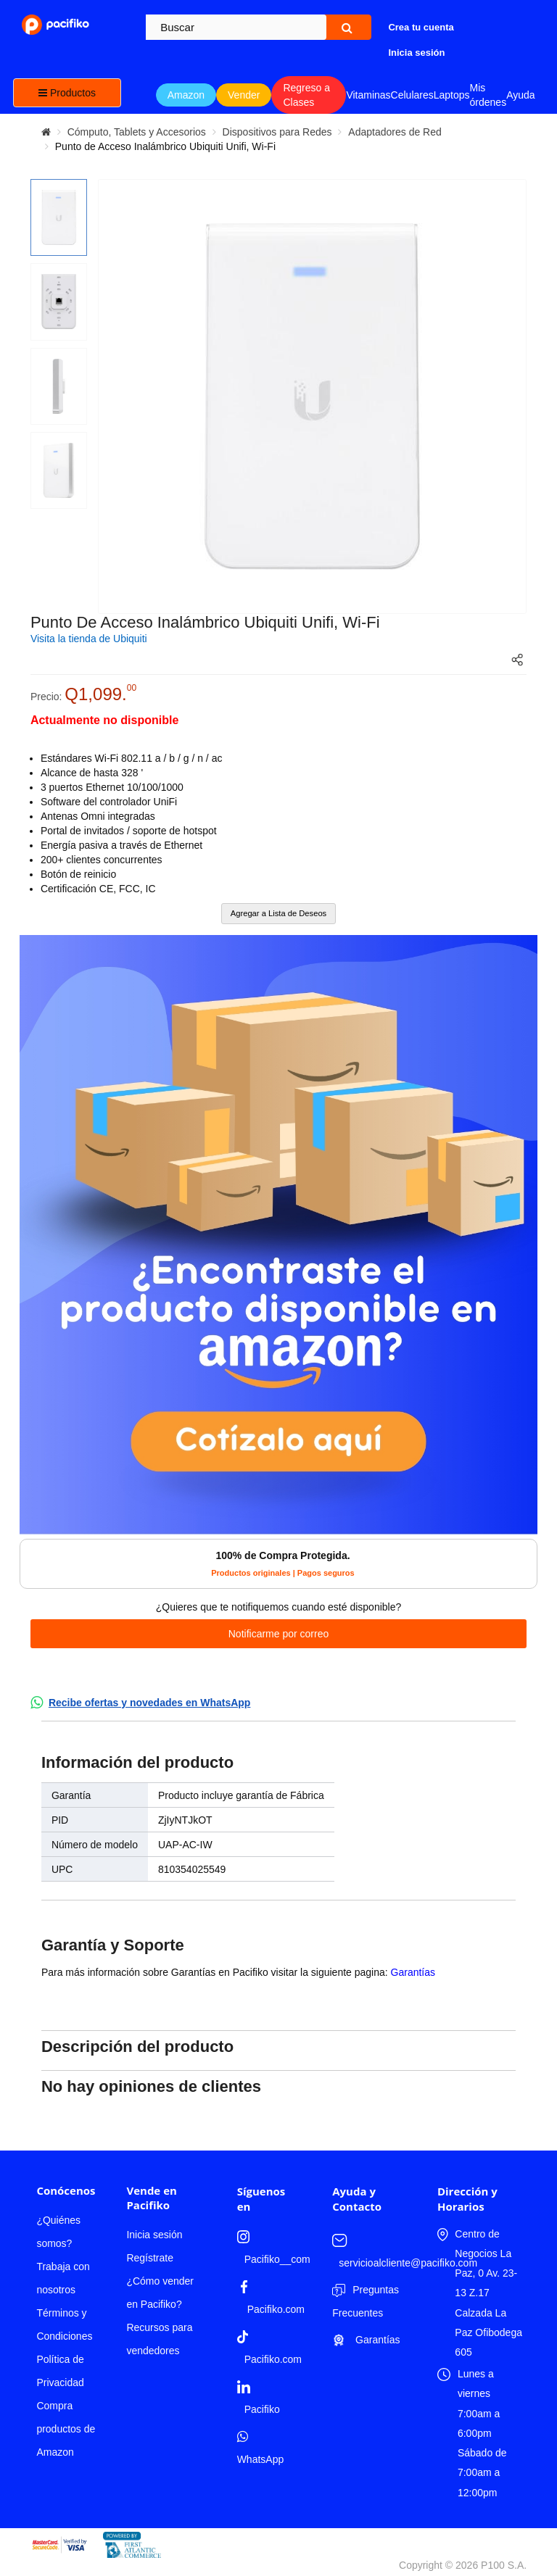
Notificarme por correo (278, 1634)
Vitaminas (368, 95)
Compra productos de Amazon (65, 2429)
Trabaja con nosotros (62, 2278)
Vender (244, 95)
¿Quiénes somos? (58, 2231)
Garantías (413, 1972)
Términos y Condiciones (64, 2324)
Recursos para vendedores (159, 2339)
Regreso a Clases (306, 95)
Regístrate (149, 2258)
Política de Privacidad (59, 2370)
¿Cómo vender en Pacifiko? (160, 2292)
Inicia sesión (154, 2234)
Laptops (452, 95)
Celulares (412, 95)
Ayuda (520, 95)
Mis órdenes (488, 95)
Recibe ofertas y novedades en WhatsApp (150, 1702)
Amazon (186, 95)
